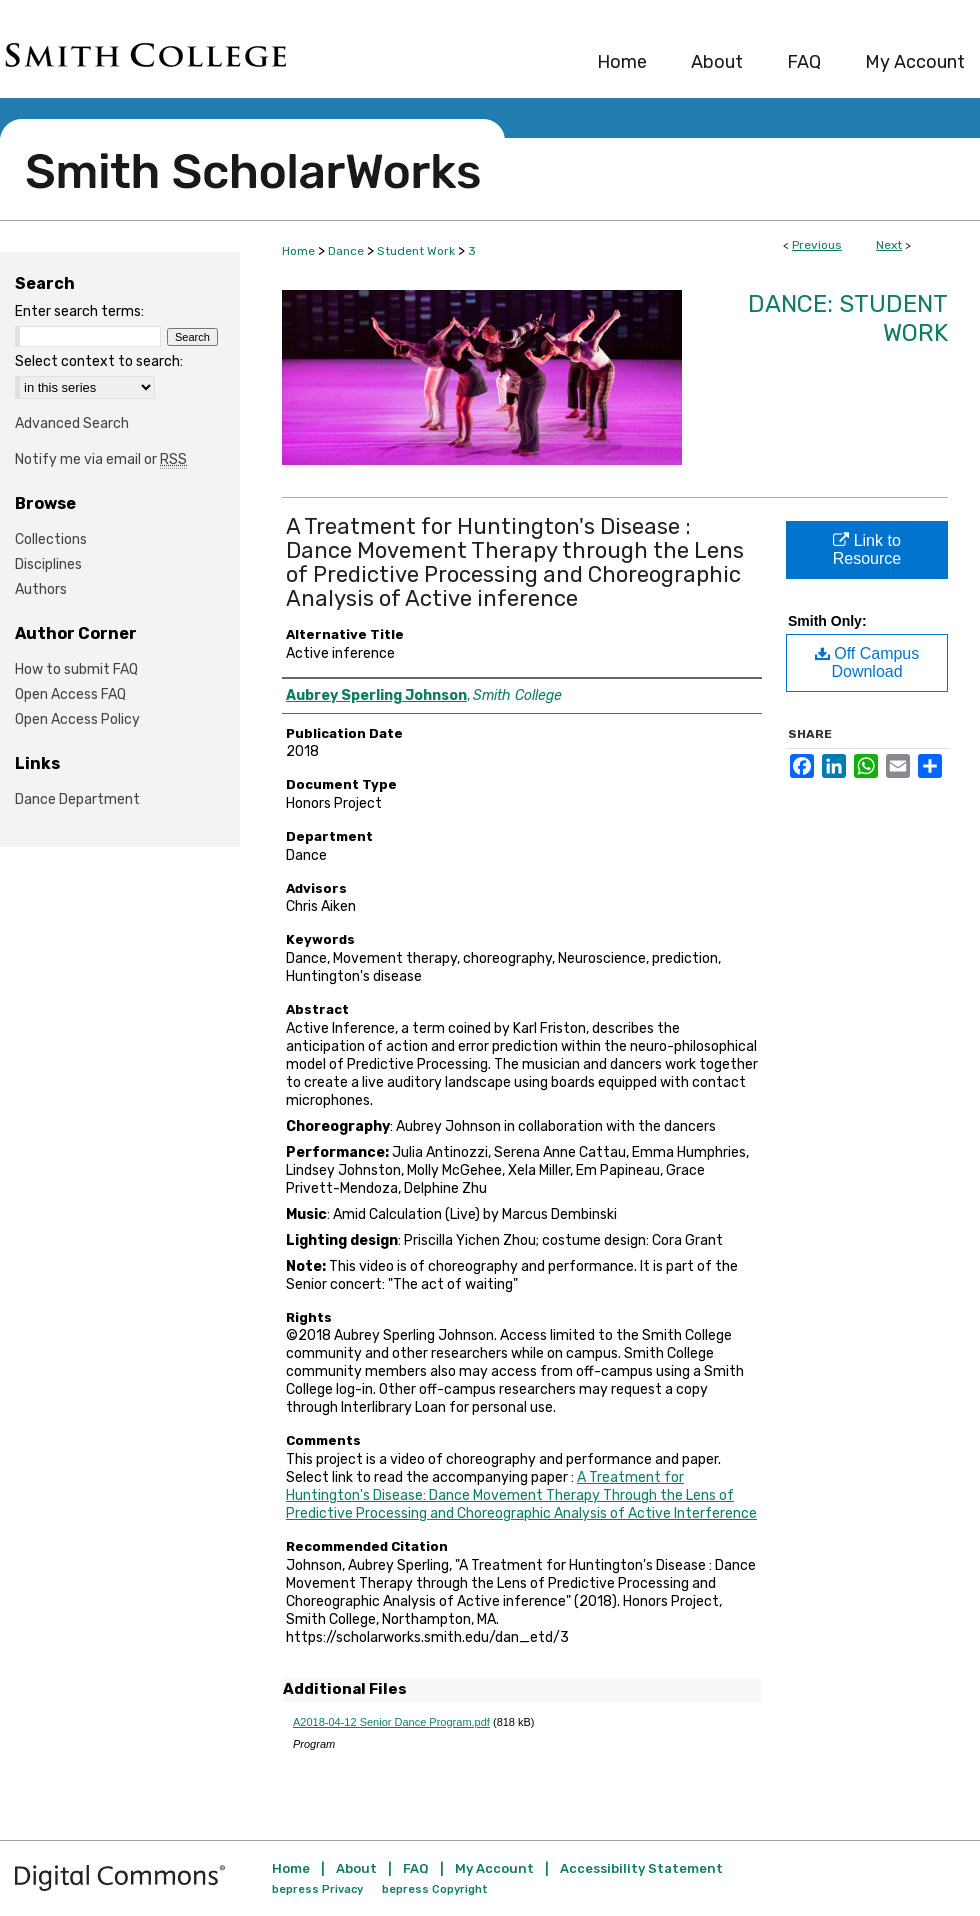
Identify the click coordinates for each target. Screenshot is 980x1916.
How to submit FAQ (76, 669)
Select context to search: (99, 361)
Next (889, 245)
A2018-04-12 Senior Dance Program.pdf (391, 1722)
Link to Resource (867, 549)
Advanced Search (72, 423)
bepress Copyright (435, 1889)
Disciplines (48, 564)
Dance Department (77, 799)
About (356, 1868)
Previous (817, 245)
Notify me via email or (101, 459)
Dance (346, 251)
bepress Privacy (317, 1889)
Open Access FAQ (70, 694)
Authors (41, 589)
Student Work (416, 251)
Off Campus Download (867, 662)
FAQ (416, 1868)
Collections (51, 539)
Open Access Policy (77, 719)
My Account (494, 1868)
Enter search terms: (79, 311)
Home (298, 251)
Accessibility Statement (641, 1868)
